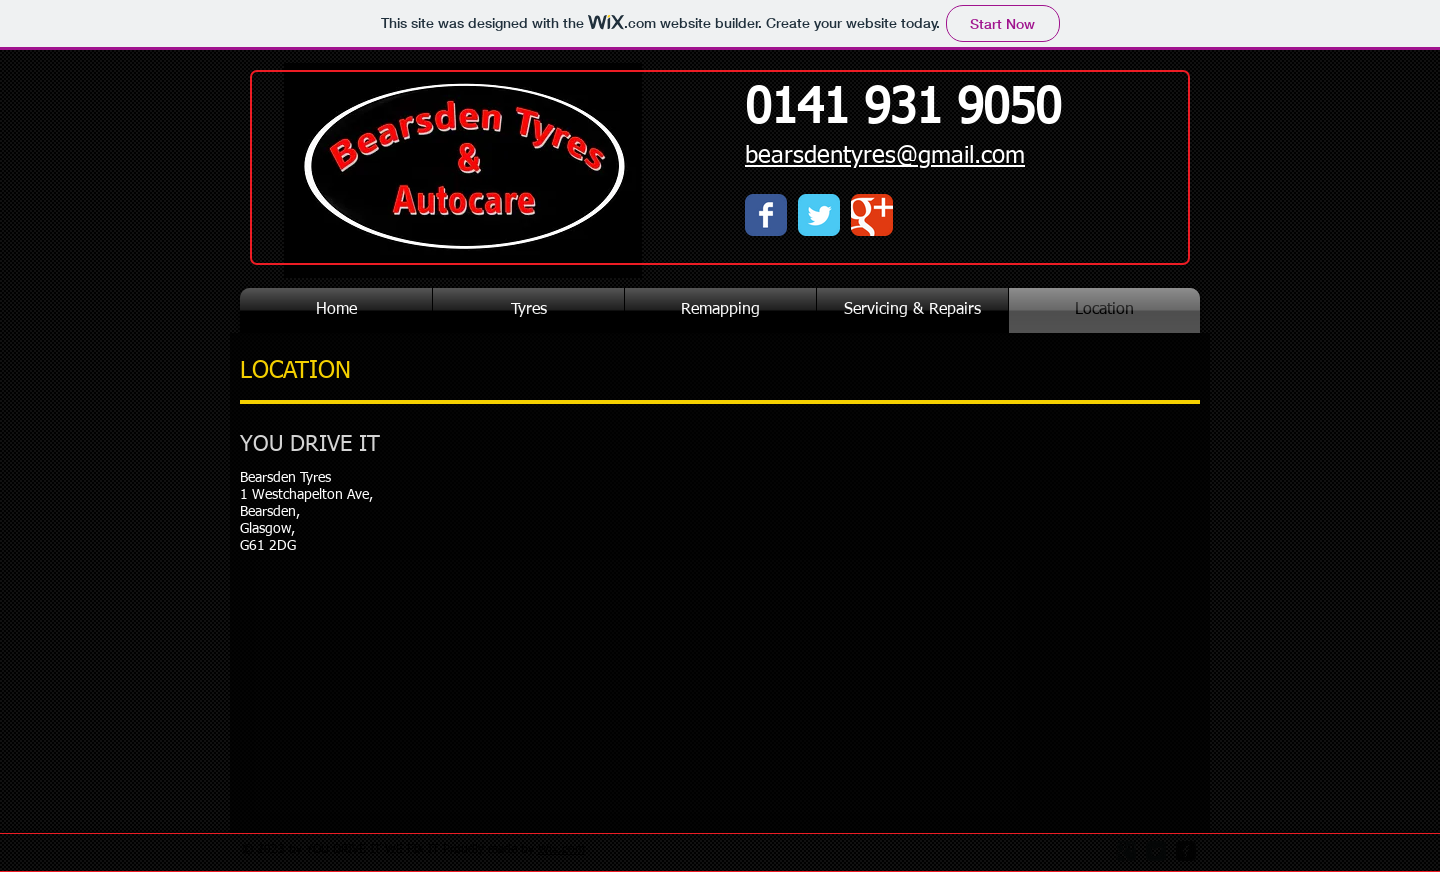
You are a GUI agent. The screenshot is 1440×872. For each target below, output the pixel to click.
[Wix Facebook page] (766, 215)
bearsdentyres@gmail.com (885, 156)
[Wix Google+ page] (872, 215)
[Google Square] (1126, 851)
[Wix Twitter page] (819, 215)
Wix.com (561, 850)
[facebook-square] (1186, 851)
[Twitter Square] (1156, 851)
